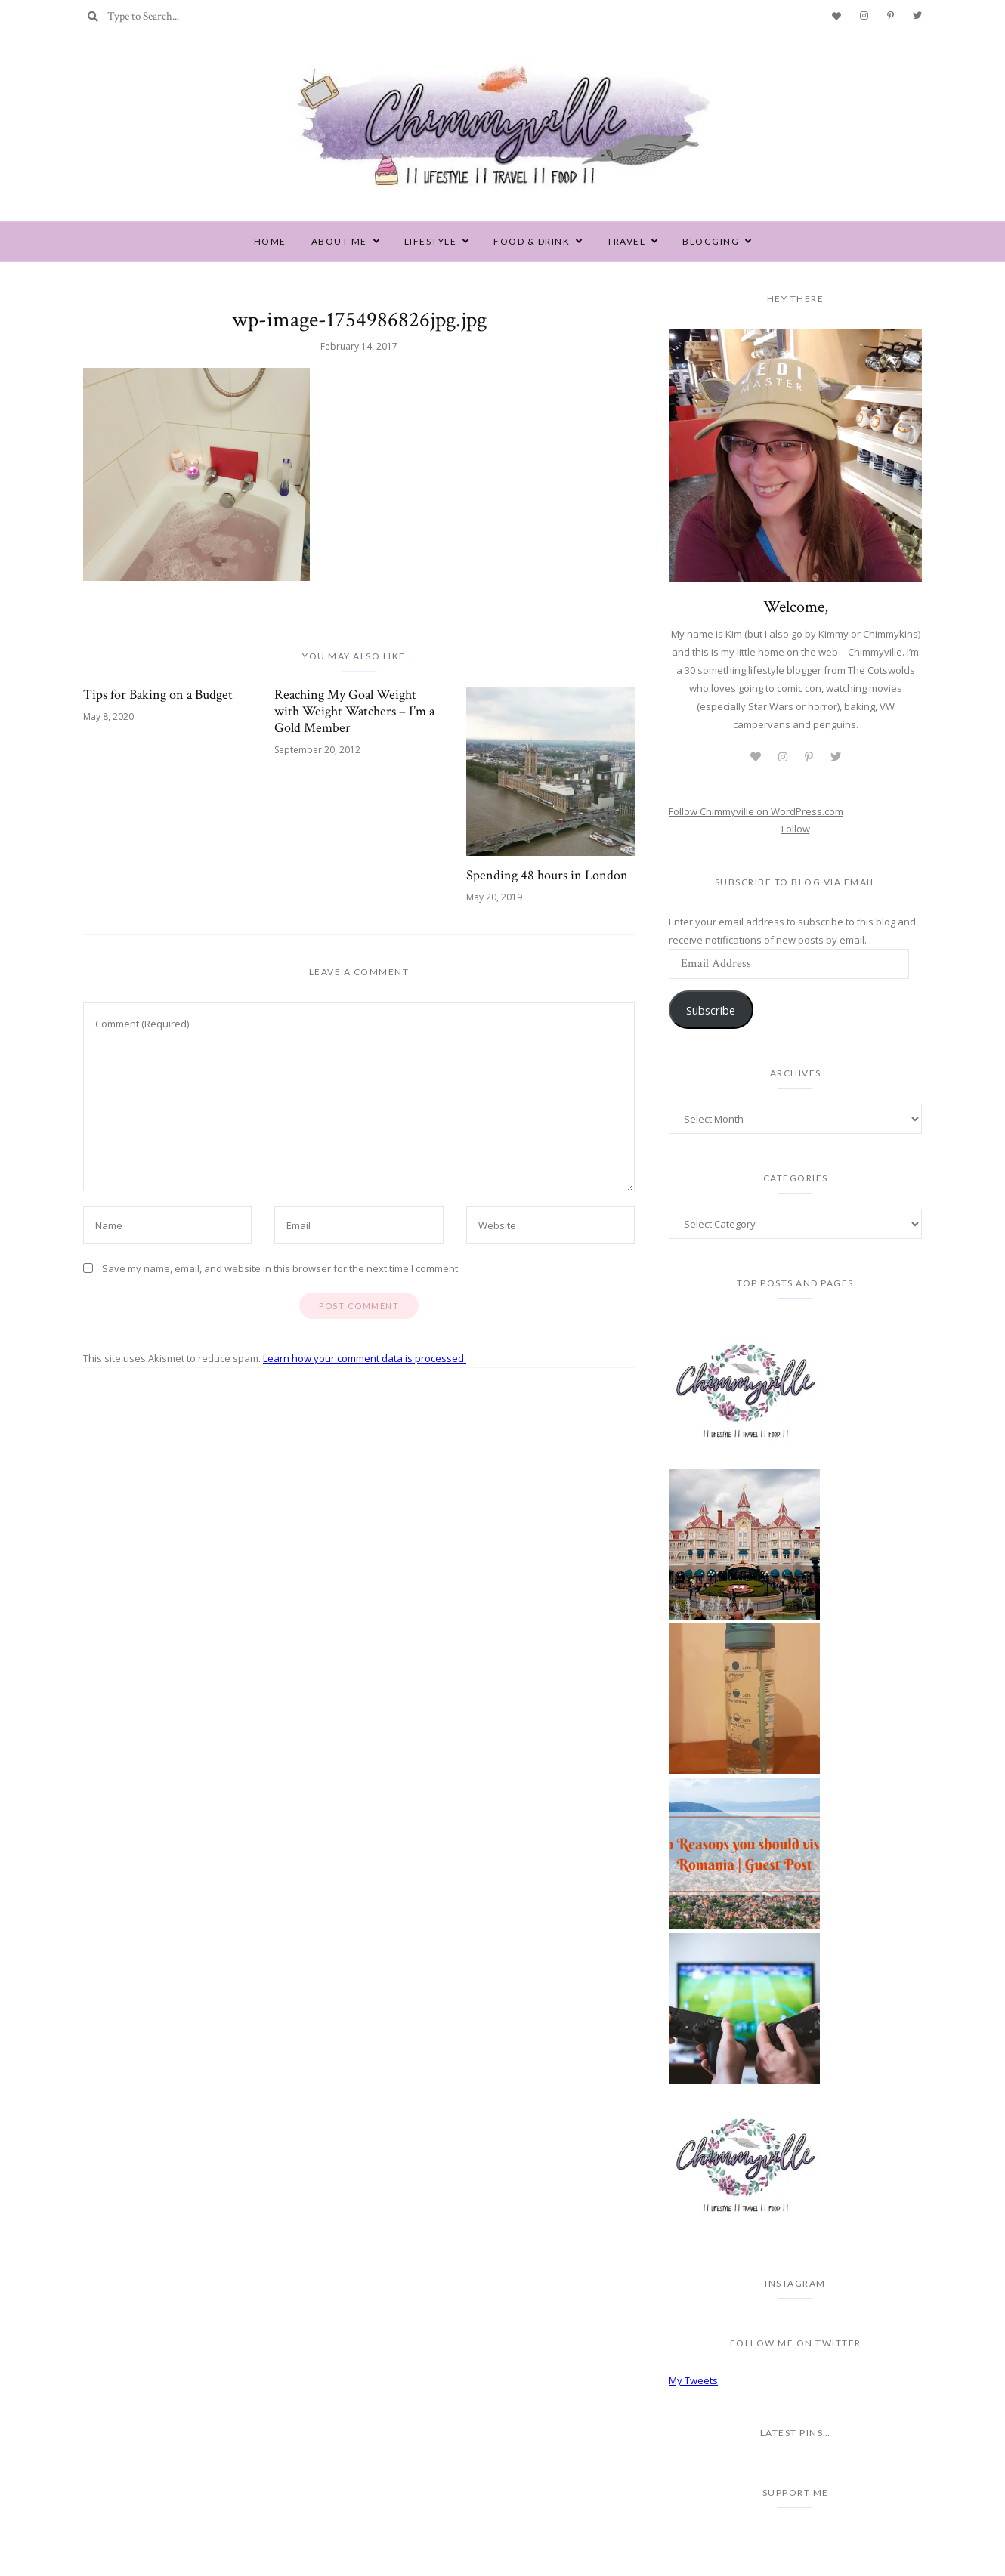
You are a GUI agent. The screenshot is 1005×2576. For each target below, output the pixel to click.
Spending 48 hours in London (547, 875)
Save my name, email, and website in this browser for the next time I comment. (281, 1268)
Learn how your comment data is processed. (364, 1358)
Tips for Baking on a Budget (158, 695)
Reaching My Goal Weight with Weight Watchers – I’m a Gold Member (354, 712)
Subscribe (710, 1010)
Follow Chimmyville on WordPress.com (756, 811)
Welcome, (795, 607)
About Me (339, 241)
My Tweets (693, 2380)
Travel (626, 241)
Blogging (710, 241)
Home (270, 241)
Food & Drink (531, 241)
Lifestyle (430, 241)
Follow (795, 829)
